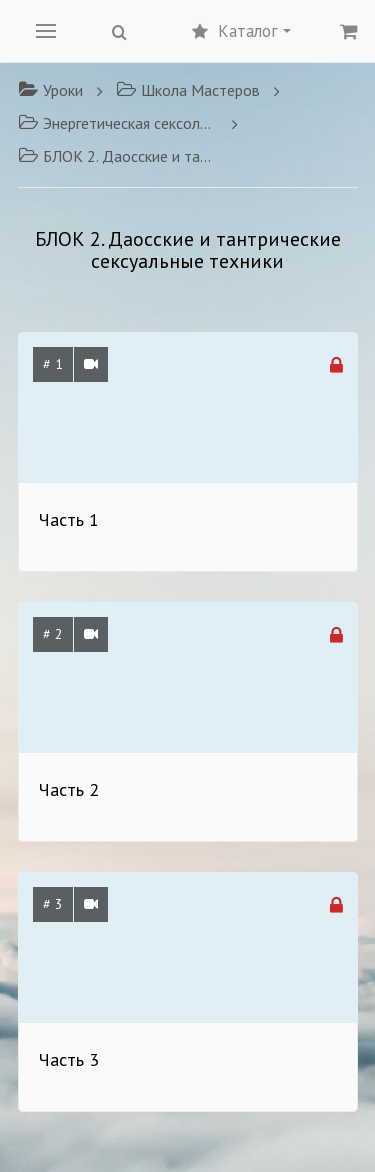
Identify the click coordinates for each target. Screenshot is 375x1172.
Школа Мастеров (188, 90)
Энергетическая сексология (118, 123)
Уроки (50, 90)
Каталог (241, 31)
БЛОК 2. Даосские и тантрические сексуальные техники (118, 156)
